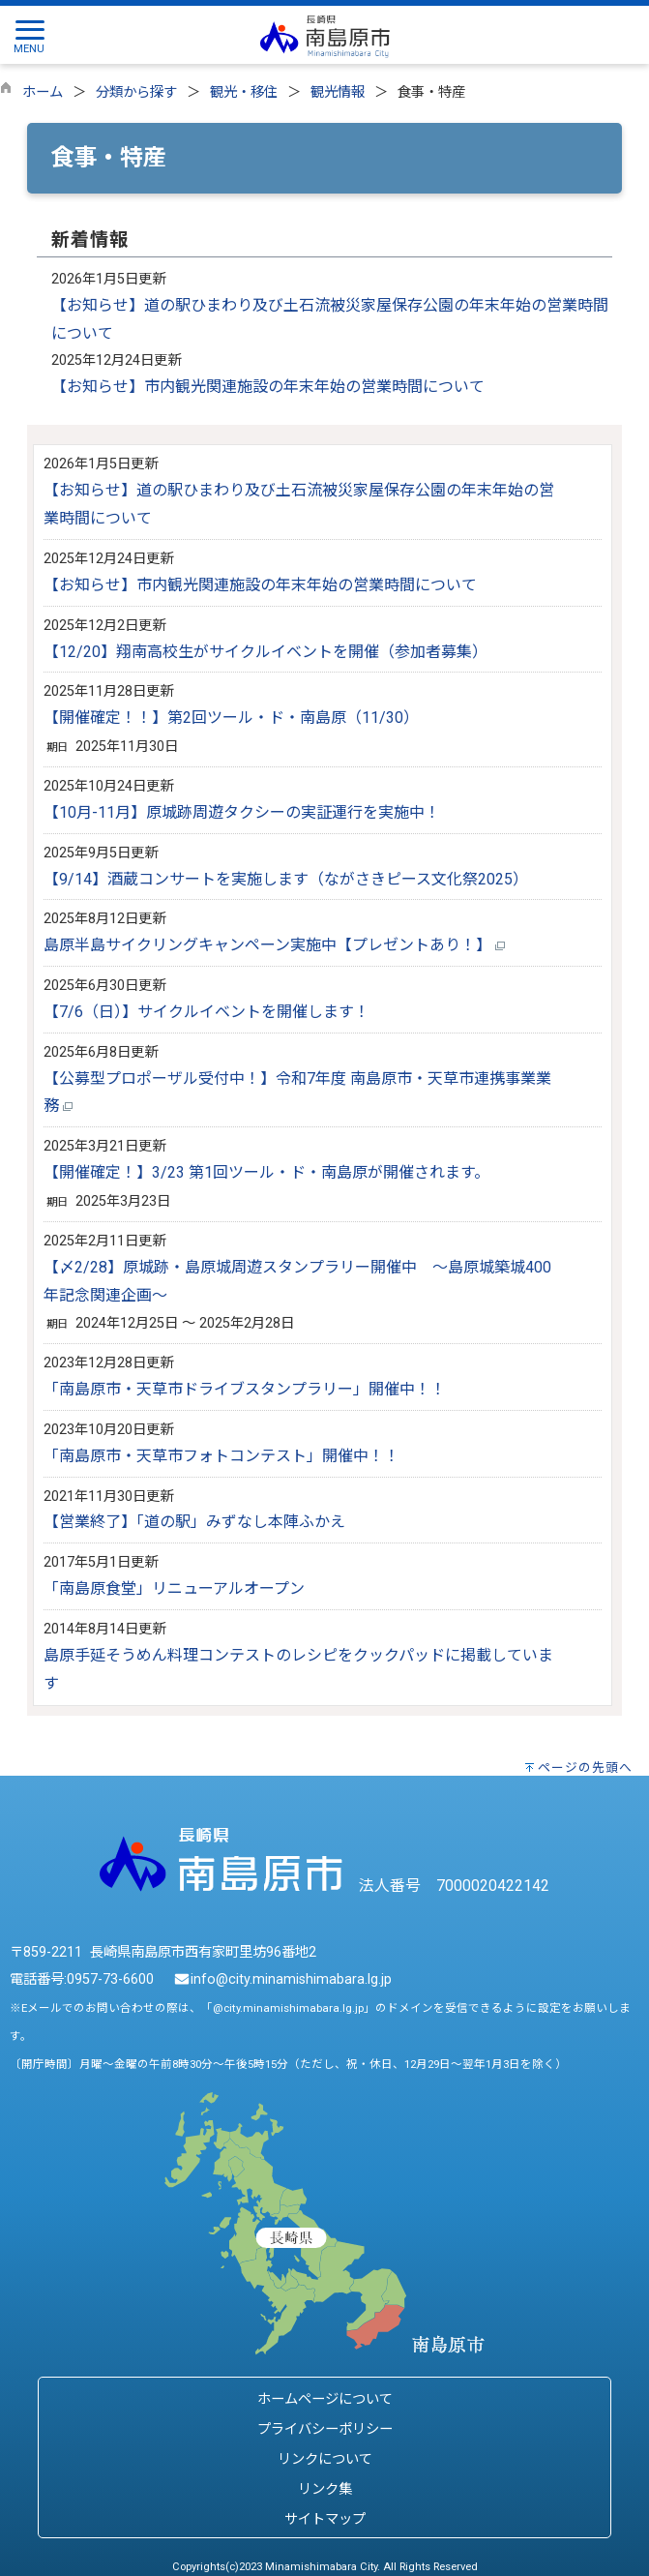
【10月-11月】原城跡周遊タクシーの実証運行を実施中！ (242, 812)
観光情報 (337, 92)
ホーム (42, 92)
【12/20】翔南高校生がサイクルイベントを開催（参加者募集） (265, 652)
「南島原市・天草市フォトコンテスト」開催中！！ (221, 1456)
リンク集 (325, 2489)
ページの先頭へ (585, 1767)
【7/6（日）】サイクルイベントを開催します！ (206, 1012)
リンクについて (325, 2459)
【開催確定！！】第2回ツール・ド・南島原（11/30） (231, 717)
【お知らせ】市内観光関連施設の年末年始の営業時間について (268, 386)
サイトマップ (325, 2519)
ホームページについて (325, 2399)
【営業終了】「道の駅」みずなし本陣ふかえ (194, 1522)
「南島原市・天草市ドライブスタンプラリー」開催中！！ (245, 1389)
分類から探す (136, 92)
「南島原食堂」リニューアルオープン (174, 1588)
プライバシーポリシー (325, 2429)
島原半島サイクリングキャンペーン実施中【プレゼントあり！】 (274, 945)
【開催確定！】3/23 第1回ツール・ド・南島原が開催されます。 (266, 1172)
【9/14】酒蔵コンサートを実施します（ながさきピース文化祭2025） (286, 879)
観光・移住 (244, 92)
